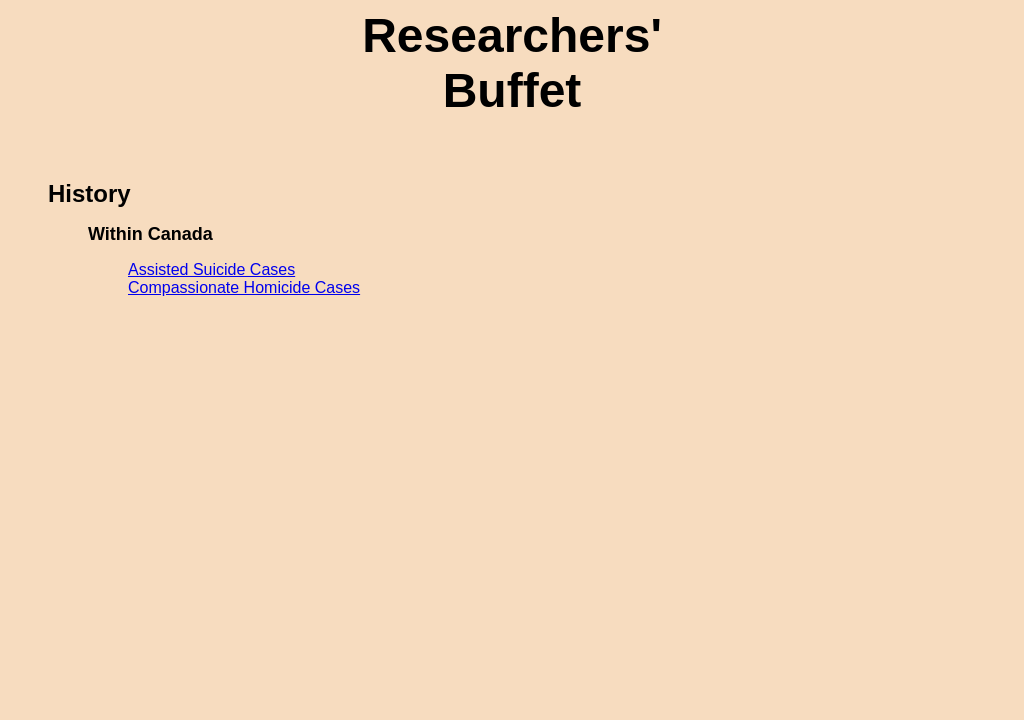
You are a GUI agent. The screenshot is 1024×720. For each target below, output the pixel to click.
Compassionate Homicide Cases (244, 287)
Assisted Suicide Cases (211, 269)
